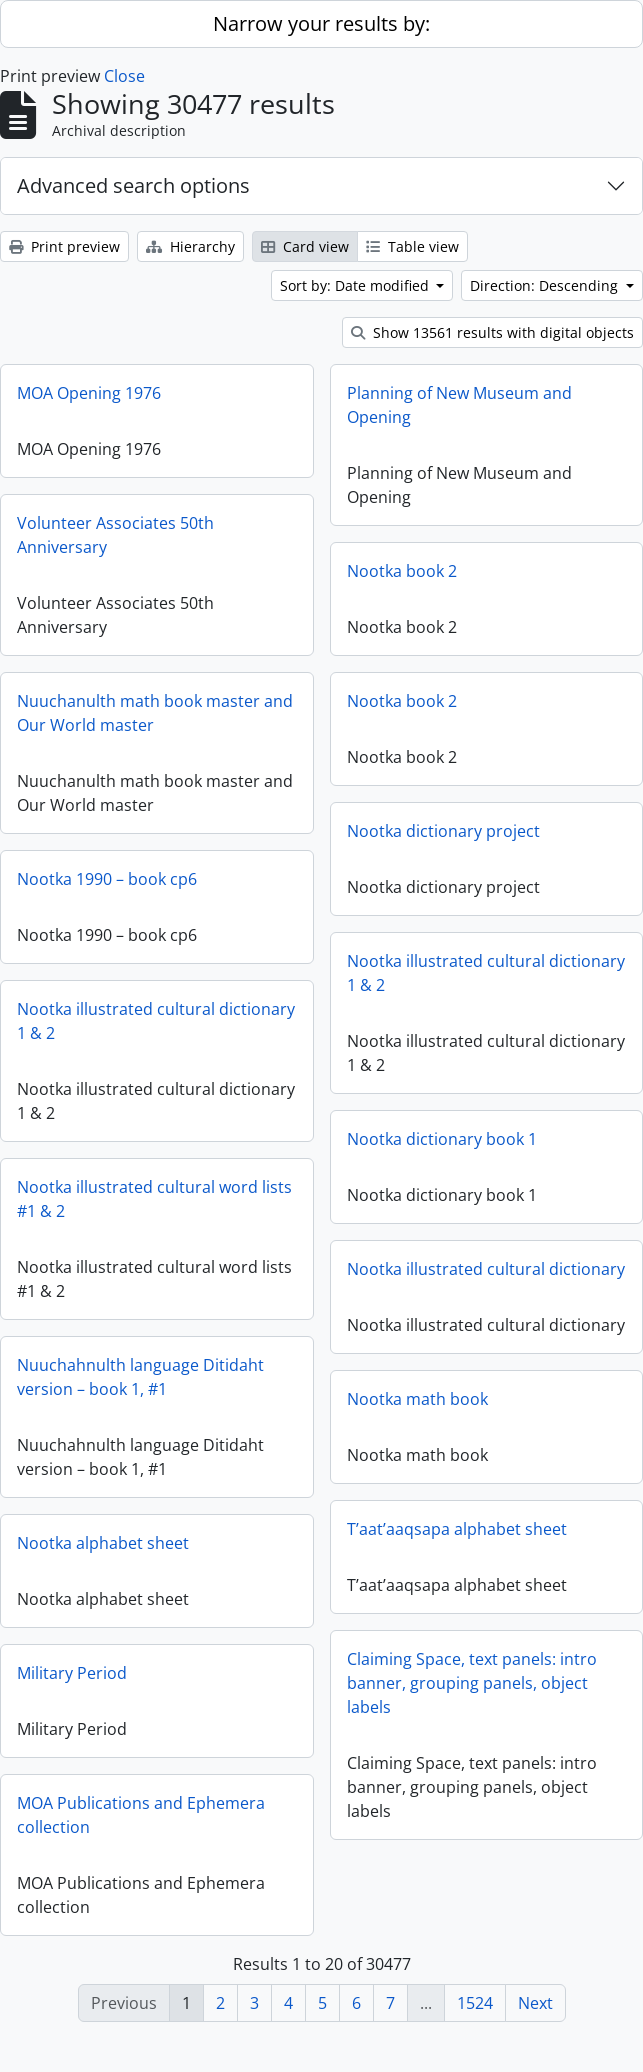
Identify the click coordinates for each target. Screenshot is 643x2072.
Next (535, 2003)
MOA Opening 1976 (89, 393)
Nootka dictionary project (443, 831)
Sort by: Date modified (356, 285)
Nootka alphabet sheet (168, 1550)
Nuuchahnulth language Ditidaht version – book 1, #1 (140, 1377)
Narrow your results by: (321, 23)
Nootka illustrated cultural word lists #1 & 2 (154, 1199)
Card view (305, 246)
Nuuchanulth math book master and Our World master (155, 713)
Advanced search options (133, 185)
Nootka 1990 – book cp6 (107, 879)
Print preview (64, 246)
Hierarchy (190, 246)
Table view (412, 246)
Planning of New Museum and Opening (459, 405)
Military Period (137, 1680)
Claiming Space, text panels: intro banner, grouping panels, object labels (406, 1686)
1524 (475, 2003)
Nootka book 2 (402, 571)
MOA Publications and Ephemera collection (206, 1822)
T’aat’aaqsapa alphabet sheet (391, 1532)
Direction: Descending (546, 285)
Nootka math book (417, 1409)
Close (124, 76)
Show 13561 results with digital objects (492, 332)
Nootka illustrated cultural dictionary (486, 1269)
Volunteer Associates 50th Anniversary (115, 535)
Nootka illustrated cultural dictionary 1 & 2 (486, 973)
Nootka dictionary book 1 (442, 1139)
